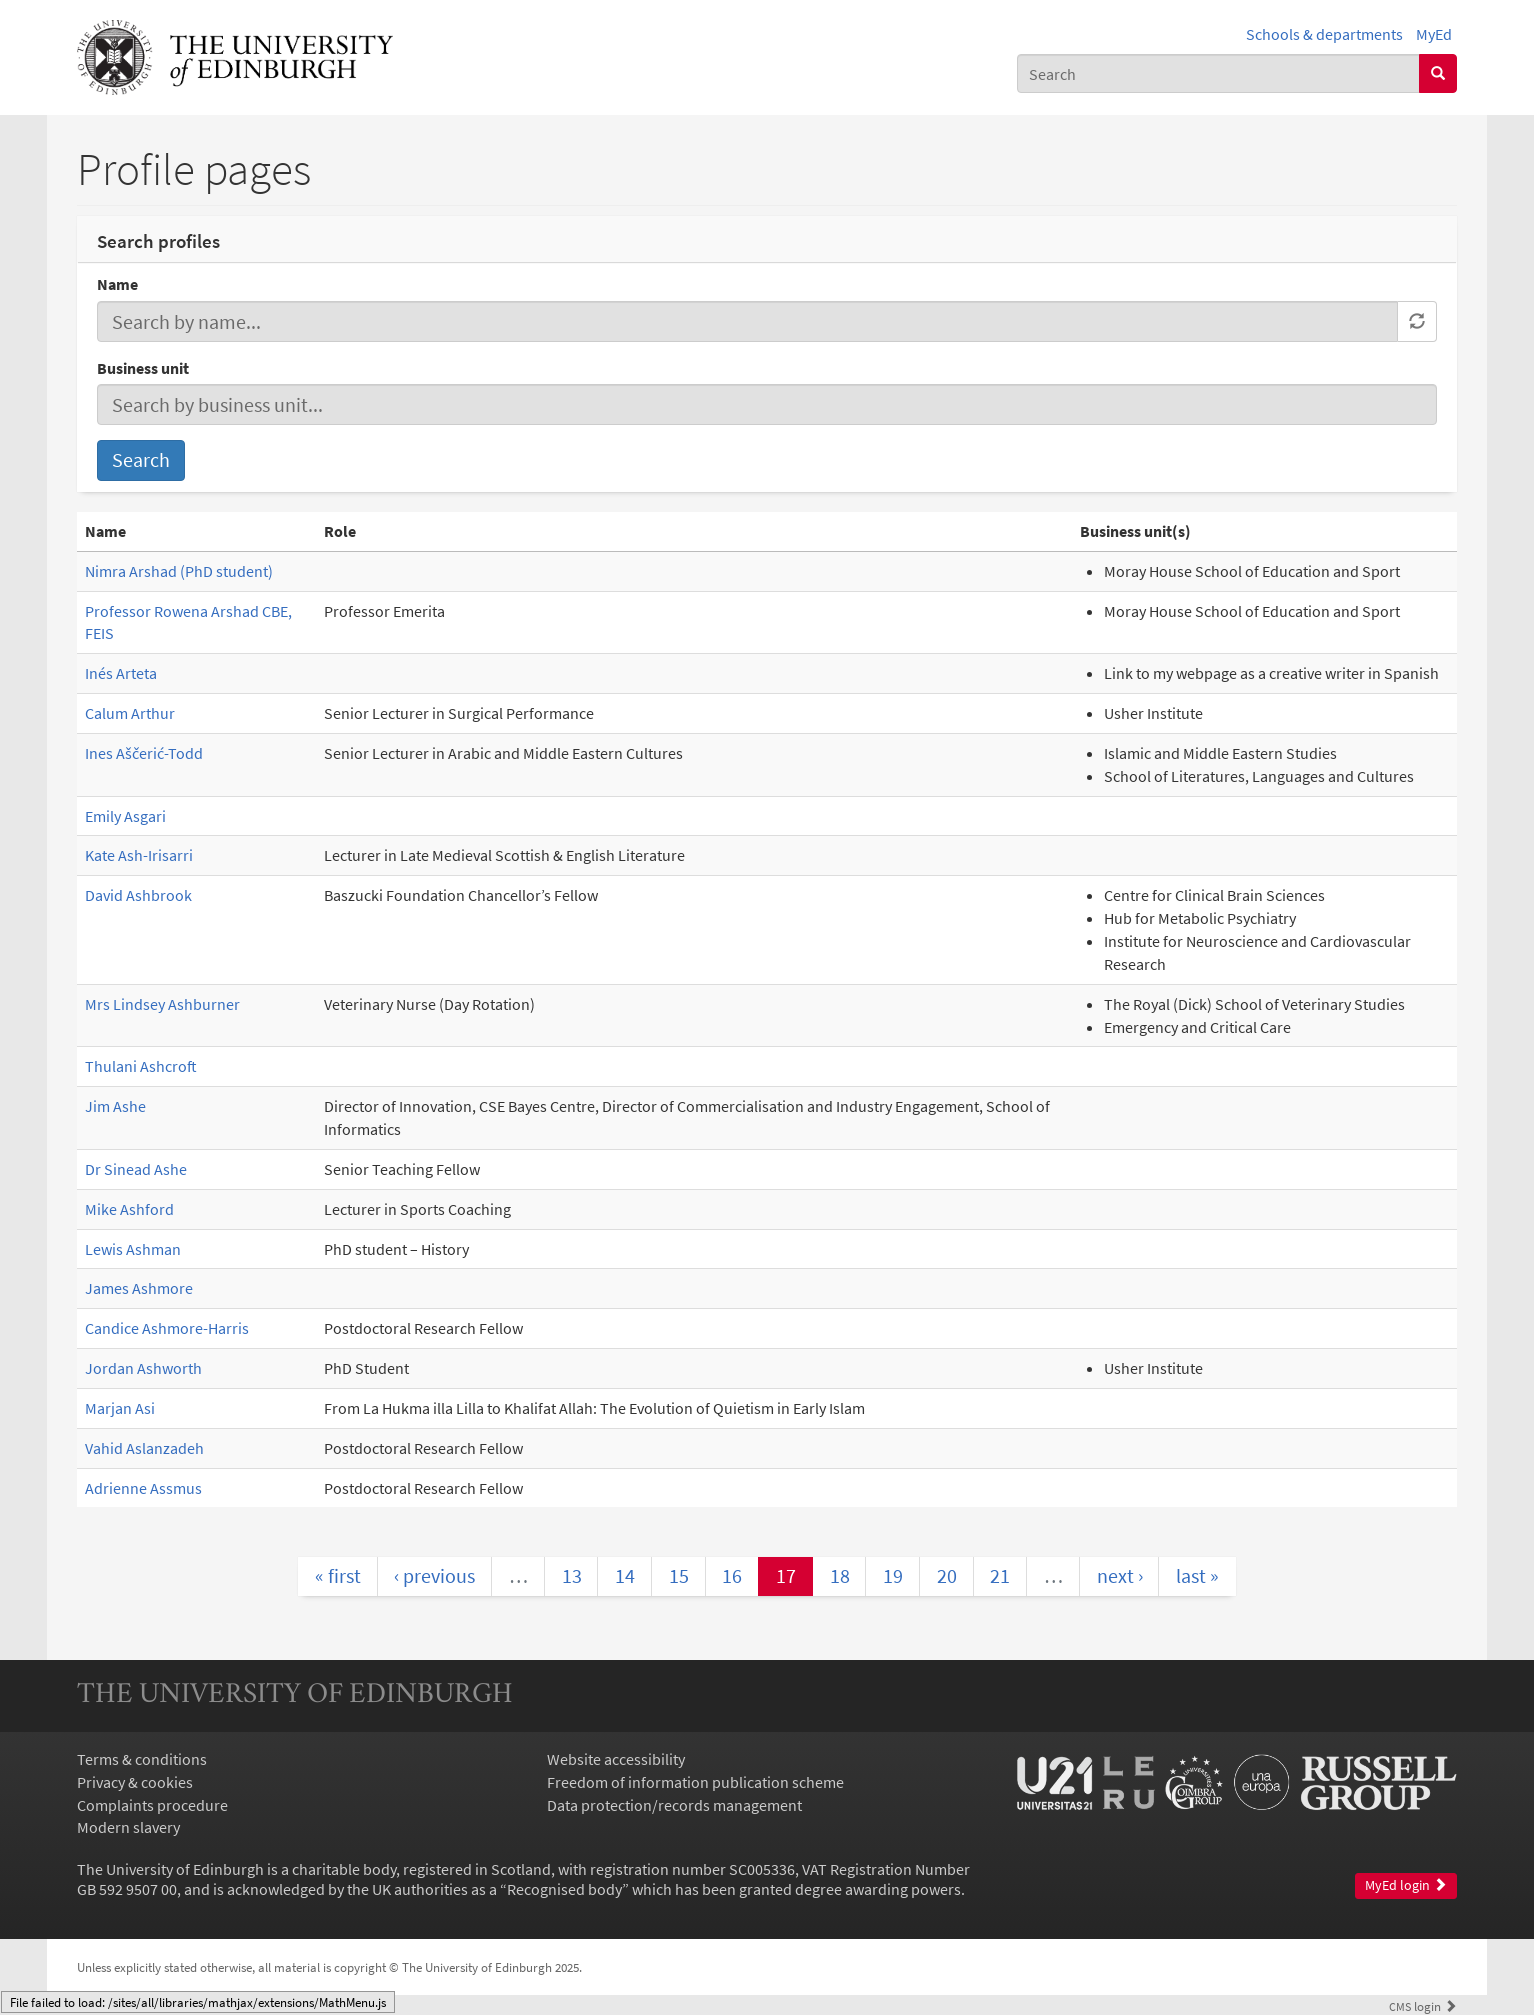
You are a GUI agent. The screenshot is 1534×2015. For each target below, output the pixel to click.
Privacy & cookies (135, 1782)
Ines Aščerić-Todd (144, 753)
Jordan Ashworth (143, 1368)
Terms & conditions (142, 1759)
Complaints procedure (152, 1805)
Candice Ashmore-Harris (167, 1328)
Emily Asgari (125, 816)
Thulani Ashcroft (141, 1066)
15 (679, 1575)
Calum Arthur (130, 713)
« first (338, 1575)
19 (893, 1575)
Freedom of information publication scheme (695, 1782)
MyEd (1434, 34)
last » (1197, 1575)
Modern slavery (128, 1827)
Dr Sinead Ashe (136, 1169)
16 (732, 1575)
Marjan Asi (120, 1408)
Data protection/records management (674, 1805)
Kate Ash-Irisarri (139, 855)
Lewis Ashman (133, 1249)
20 (947, 1575)
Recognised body (564, 1889)
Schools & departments (1324, 34)
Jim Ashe (115, 1106)
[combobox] (1218, 73)
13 (572, 1575)
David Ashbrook (138, 895)
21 (1000, 1575)
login (1423, 2006)
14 (625, 1575)
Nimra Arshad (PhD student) (179, 571)
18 (840, 1575)
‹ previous (434, 1575)
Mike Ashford (129, 1209)
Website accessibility (616, 1759)
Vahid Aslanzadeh (144, 1448)
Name (117, 284)
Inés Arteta (121, 673)
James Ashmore (139, 1288)
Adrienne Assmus (143, 1488)
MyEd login (1406, 1885)
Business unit (143, 368)
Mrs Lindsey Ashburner (162, 1004)
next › (1120, 1575)
